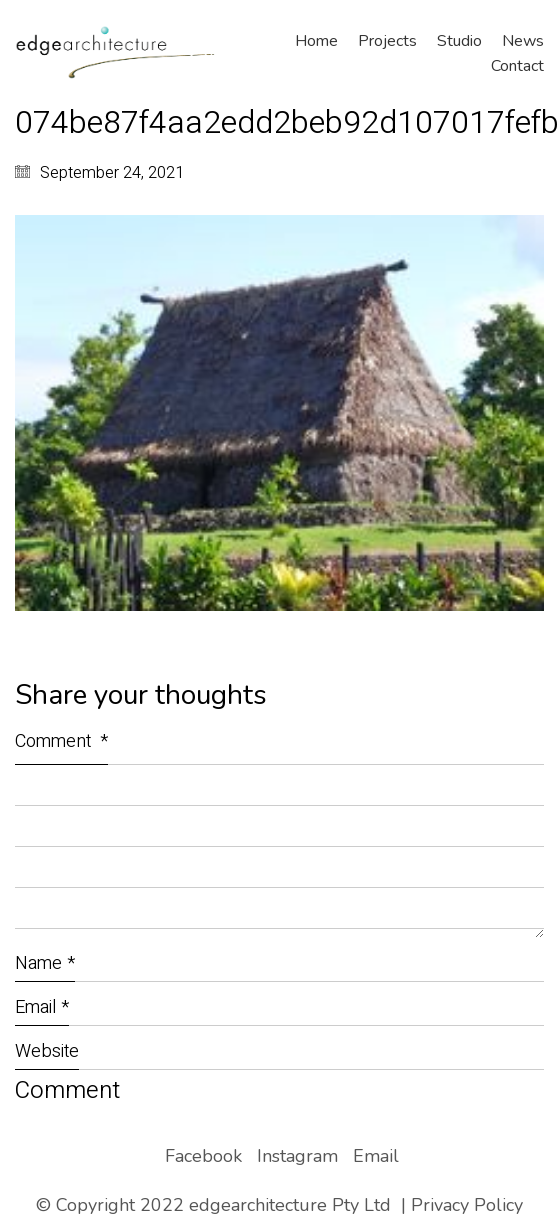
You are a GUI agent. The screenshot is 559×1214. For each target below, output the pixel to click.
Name (45, 963)
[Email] (376, 1156)
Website (47, 1051)
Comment (61, 741)
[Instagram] (297, 1156)
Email (42, 1007)
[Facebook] (203, 1156)
